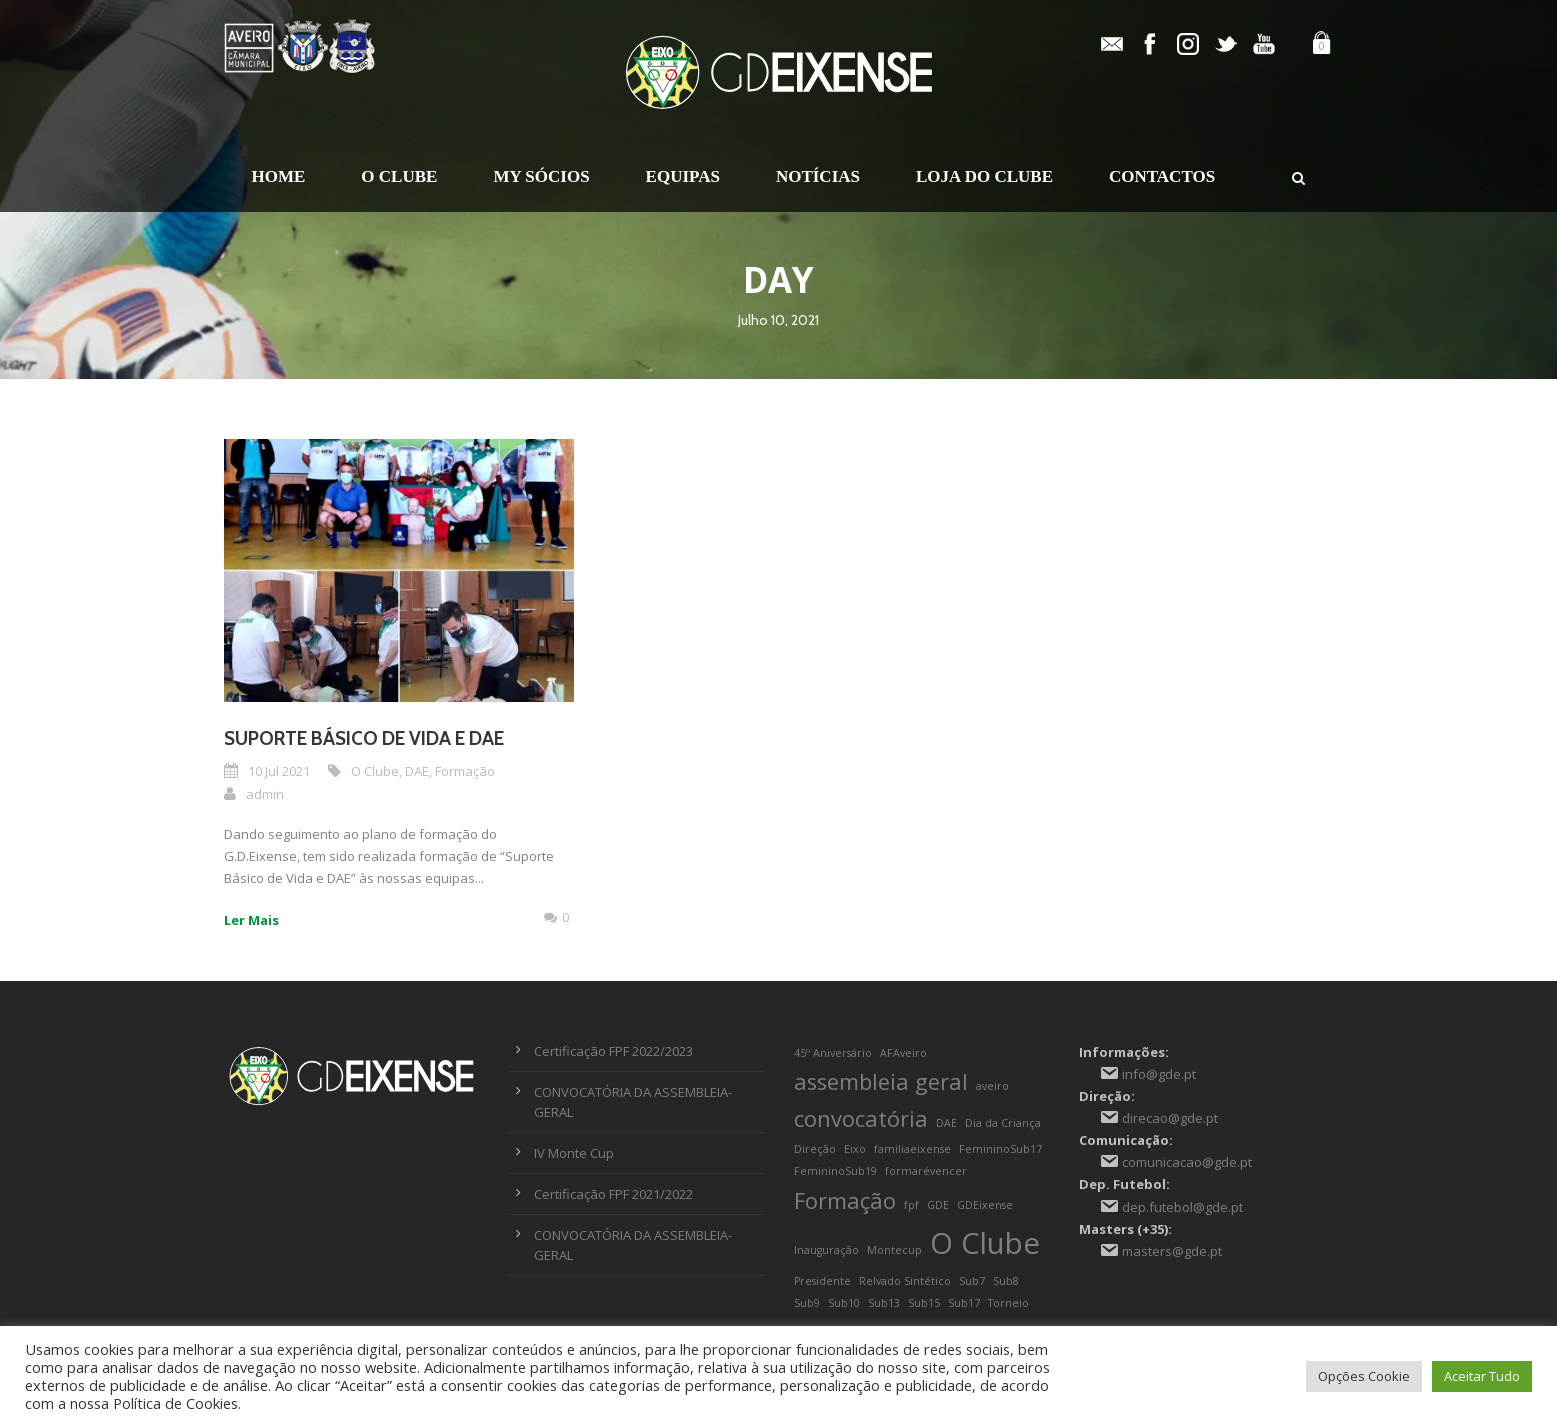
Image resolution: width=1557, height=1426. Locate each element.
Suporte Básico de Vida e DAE (364, 738)
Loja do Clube (984, 176)
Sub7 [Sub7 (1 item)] (972, 1281)
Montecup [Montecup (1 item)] (894, 1250)
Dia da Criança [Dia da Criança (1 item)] (1003, 1123)
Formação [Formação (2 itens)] (845, 1200)
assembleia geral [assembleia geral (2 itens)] (881, 1081)
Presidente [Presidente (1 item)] (822, 1281)
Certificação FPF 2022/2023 (613, 1051)
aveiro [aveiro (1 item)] (992, 1086)
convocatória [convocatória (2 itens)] (861, 1118)
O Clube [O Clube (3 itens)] (985, 1243)
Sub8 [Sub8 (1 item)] (1006, 1281)
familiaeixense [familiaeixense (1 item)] (912, 1149)
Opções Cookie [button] (1364, 1376)
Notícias (818, 176)
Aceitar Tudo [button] (1482, 1376)
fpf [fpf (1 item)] (911, 1205)
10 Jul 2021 (279, 771)
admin (265, 794)
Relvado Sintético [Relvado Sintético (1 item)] (905, 1281)
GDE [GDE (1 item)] (938, 1205)
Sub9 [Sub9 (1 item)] (807, 1303)
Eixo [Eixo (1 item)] (855, 1149)
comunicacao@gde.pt (1187, 1162)
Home (279, 176)
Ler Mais (251, 920)
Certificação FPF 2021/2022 (613, 1194)
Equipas (683, 176)
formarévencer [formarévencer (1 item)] (926, 1171)
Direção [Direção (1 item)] (815, 1149)
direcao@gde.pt (1170, 1118)
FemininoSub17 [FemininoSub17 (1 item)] (1000, 1149)
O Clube (399, 176)
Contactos (1162, 176)
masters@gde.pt (1172, 1251)
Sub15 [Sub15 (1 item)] (924, 1303)
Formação (465, 771)
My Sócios (541, 176)
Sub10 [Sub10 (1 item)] (844, 1303)
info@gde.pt (1159, 1074)
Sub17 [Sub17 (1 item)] (964, 1303)
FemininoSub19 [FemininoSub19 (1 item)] (835, 1171)
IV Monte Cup (574, 1153)
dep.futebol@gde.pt (1182, 1207)
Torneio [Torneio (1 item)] (1008, 1303)
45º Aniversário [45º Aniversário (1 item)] (833, 1053)
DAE (417, 771)
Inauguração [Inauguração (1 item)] (826, 1250)
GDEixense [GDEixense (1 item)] (985, 1205)
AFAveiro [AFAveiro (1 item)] (903, 1053)
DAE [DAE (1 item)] (946, 1123)
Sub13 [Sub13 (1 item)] (884, 1303)
